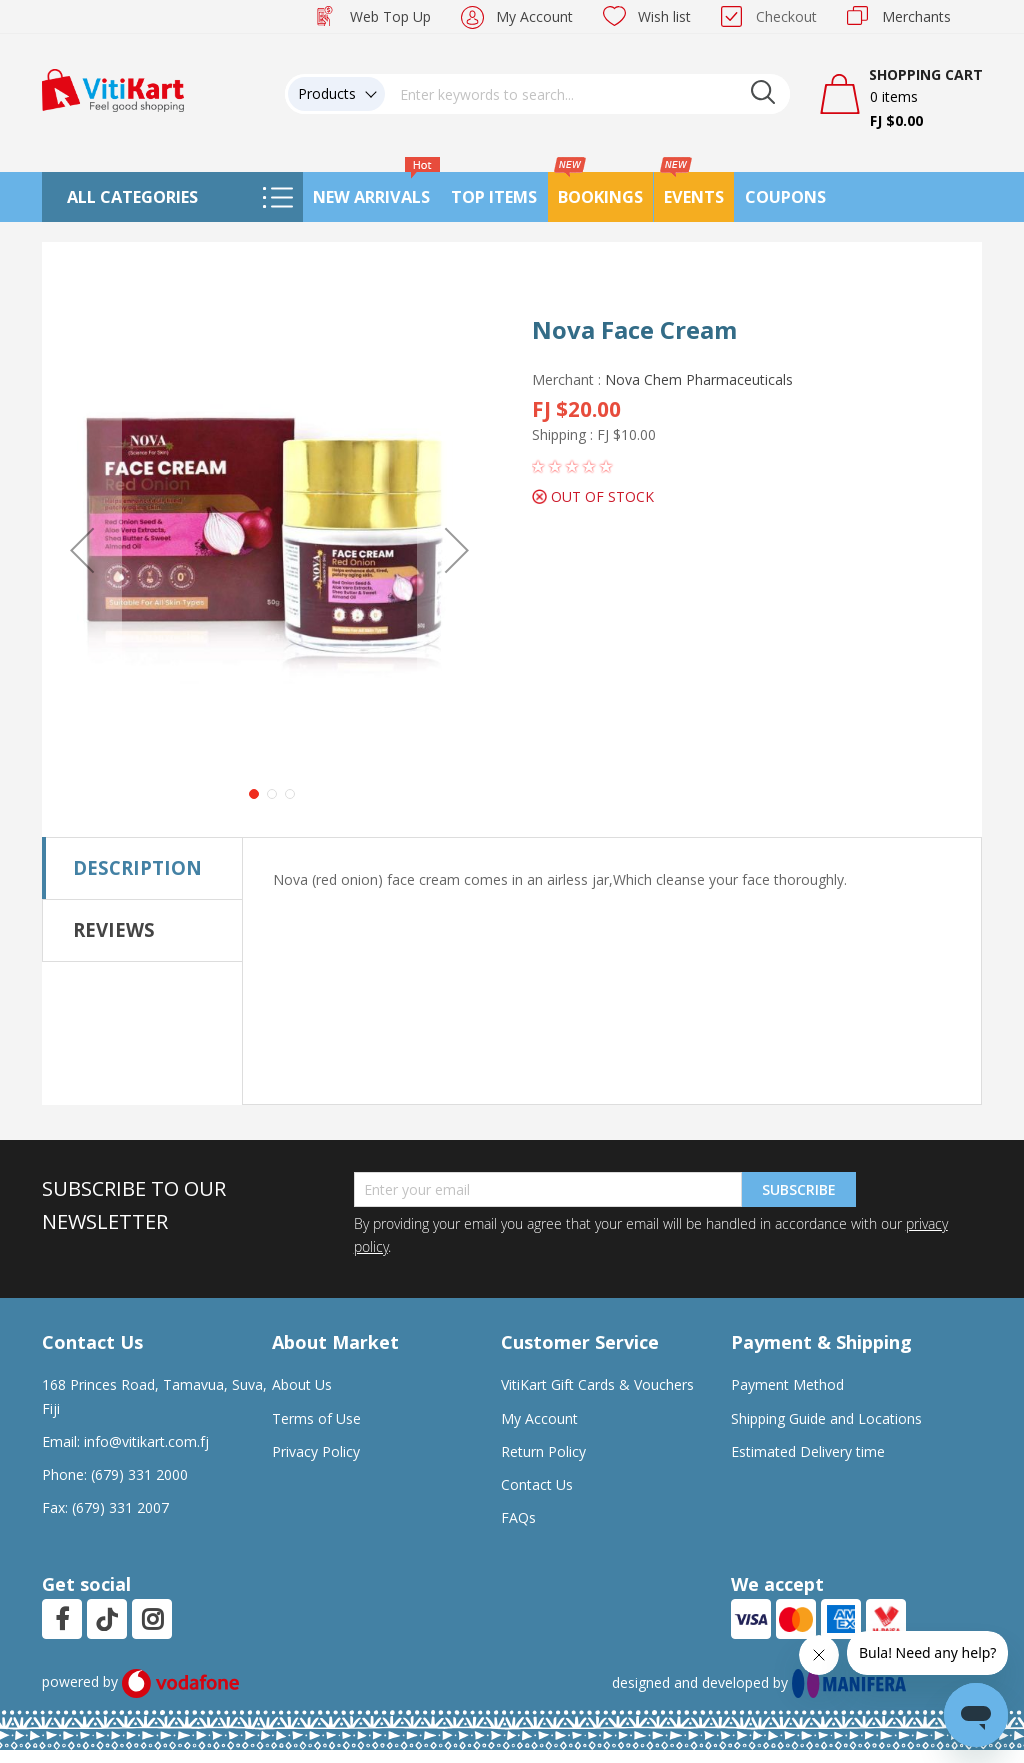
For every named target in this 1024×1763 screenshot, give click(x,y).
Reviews (114, 929)
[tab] (142, 868)
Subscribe (799, 1189)
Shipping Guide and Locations (826, 1418)
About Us (302, 1384)
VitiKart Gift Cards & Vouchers (597, 1384)
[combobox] (588, 94)
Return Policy (543, 1451)
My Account (534, 16)
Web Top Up (390, 16)
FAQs (518, 1517)
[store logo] (113, 88)
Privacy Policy (316, 1451)
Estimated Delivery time (808, 1451)
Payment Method (787, 1384)
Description (137, 867)
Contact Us (537, 1484)
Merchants (916, 16)
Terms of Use (316, 1418)
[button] (82, 549)
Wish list (664, 16)
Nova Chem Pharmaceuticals (699, 379)
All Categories (132, 197)
